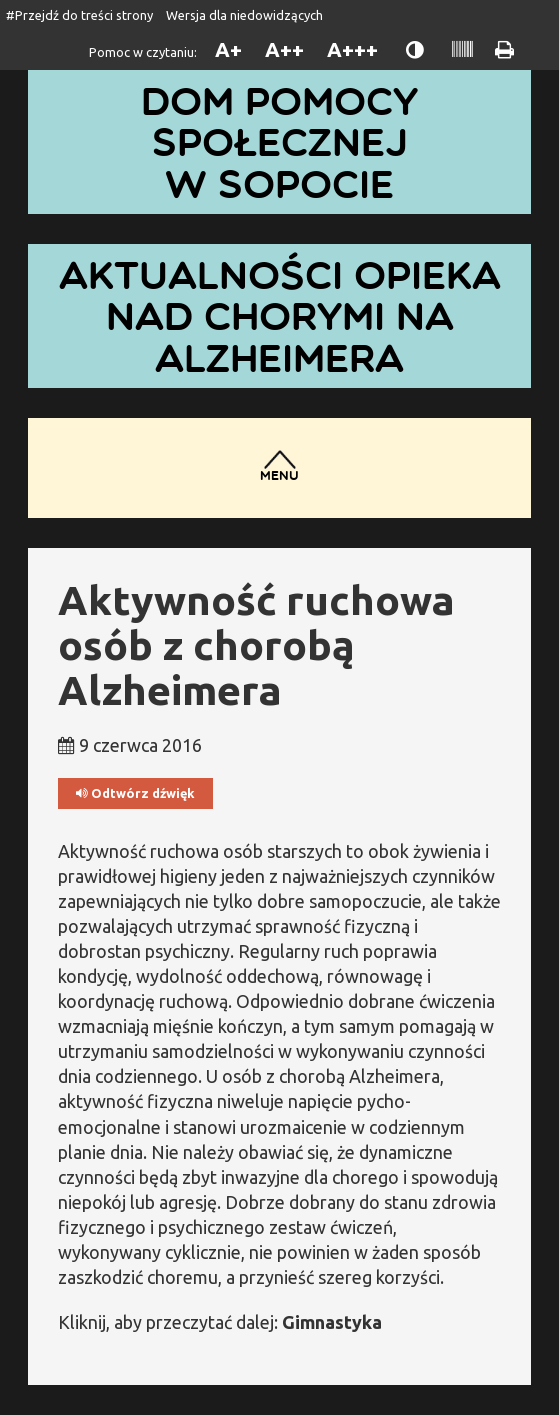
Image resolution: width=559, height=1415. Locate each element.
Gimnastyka (332, 1322)
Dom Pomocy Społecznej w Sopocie (279, 142)
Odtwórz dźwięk (135, 793)
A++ (284, 49)
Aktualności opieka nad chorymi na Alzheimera (280, 316)
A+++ (352, 49)
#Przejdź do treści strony (79, 15)
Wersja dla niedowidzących (244, 15)
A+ (228, 49)
